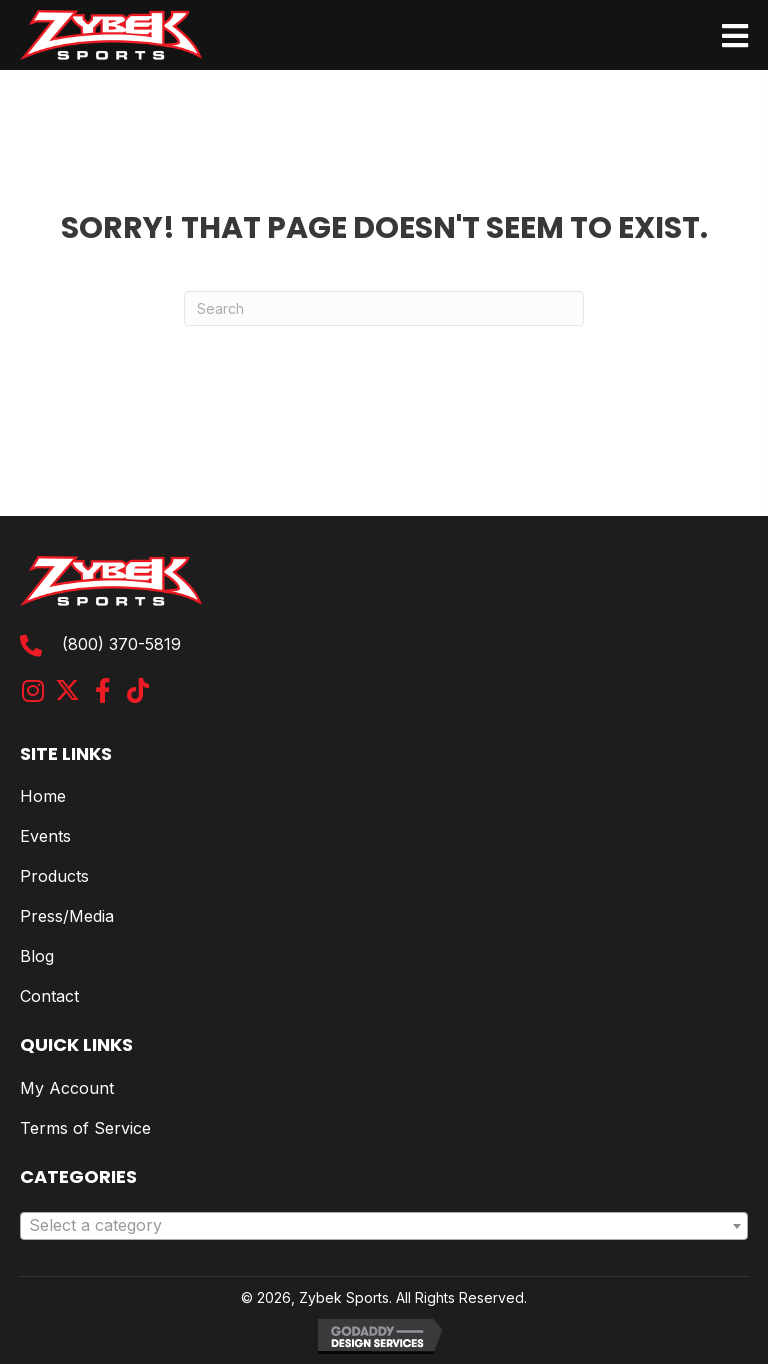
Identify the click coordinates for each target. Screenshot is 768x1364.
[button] (32, 690)
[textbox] (384, 1226)
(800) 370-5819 (121, 644)
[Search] (384, 308)
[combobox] (384, 1226)
